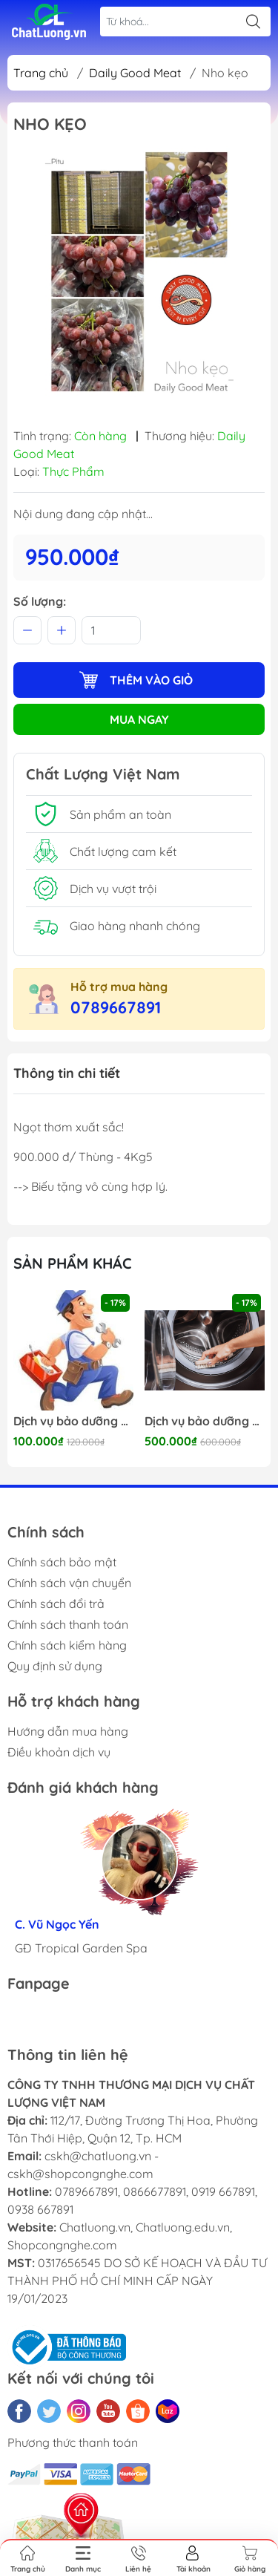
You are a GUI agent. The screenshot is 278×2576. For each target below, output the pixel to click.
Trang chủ (40, 72)
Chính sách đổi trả (56, 1603)
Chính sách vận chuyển (69, 1582)
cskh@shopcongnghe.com (80, 2173)
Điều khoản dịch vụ (58, 1752)
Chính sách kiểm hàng (67, 1645)
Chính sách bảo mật (61, 1562)
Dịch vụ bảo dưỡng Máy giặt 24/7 (205, 1421)
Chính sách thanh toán (67, 1624)
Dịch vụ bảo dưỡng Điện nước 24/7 (73, 1421)
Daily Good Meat (135, 72)
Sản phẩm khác (72, 1263)
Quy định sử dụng (54, 1665)
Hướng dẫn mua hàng (67, 1731)
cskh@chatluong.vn (97, 2155)
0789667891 (115, 1007)
